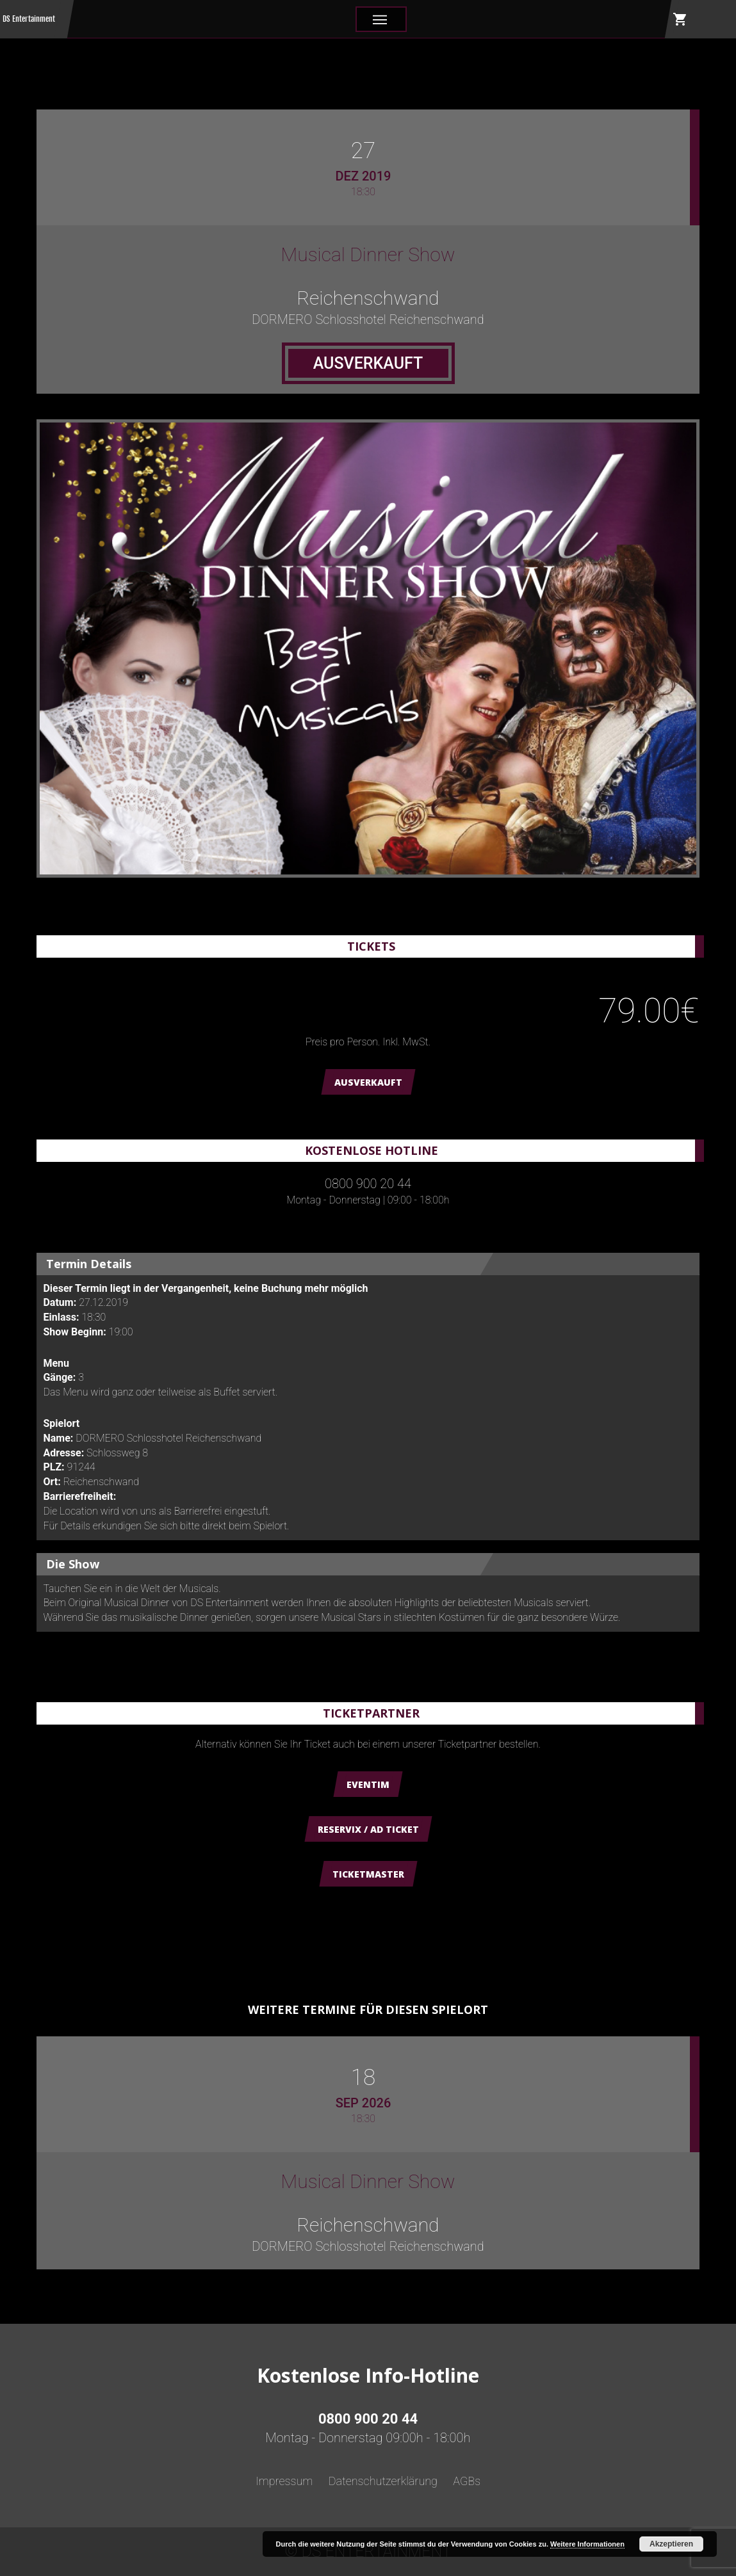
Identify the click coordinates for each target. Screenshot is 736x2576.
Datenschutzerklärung (383, 2481)
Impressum (284, 2481)
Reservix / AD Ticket (368, 1829)
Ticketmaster (368, 1874)
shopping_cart (680, 19)
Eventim (368, 1784)
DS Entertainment (29, 19)
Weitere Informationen (587, 2544)
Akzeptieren (671, 2544)
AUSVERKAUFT (368, 1082)
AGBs (466, 2481)
